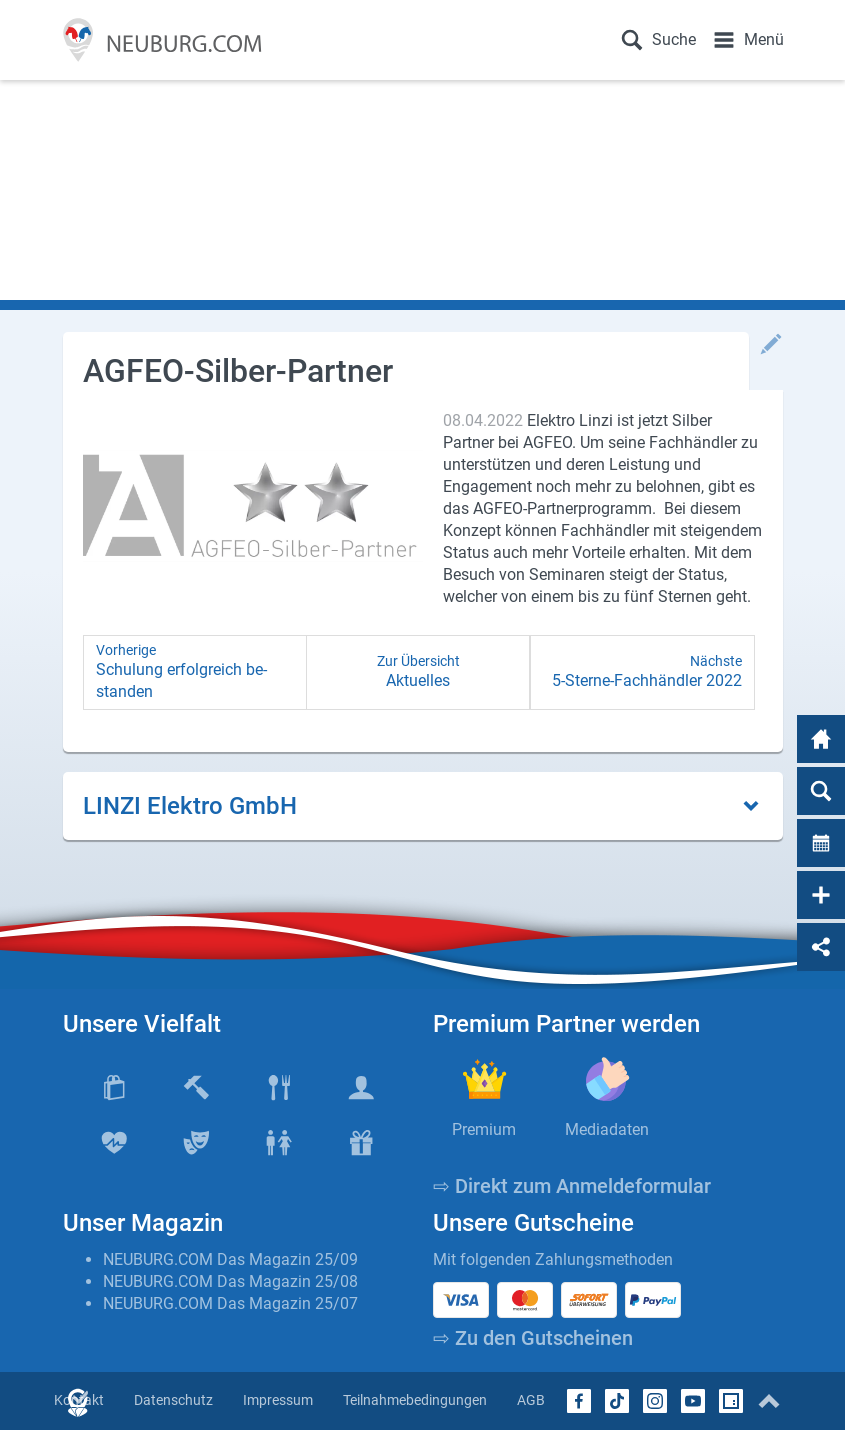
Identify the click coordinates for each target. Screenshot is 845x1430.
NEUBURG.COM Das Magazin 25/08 (230, 1281)
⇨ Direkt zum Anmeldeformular (572, 1186)
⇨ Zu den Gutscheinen (533, 1338)
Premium (484, 1129)
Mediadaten (607, 1129)
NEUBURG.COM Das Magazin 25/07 (230, 1303)
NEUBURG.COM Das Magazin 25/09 (230, 1259)
